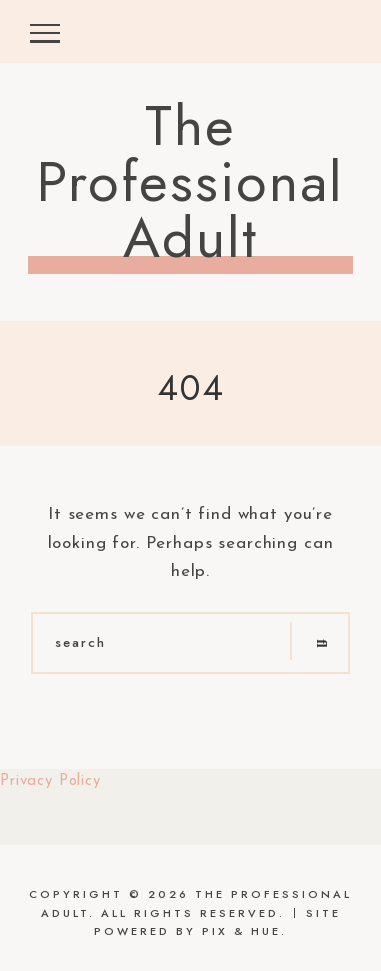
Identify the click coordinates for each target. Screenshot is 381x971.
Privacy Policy (50, 781)
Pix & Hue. (244, 931)
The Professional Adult (190, 182)
